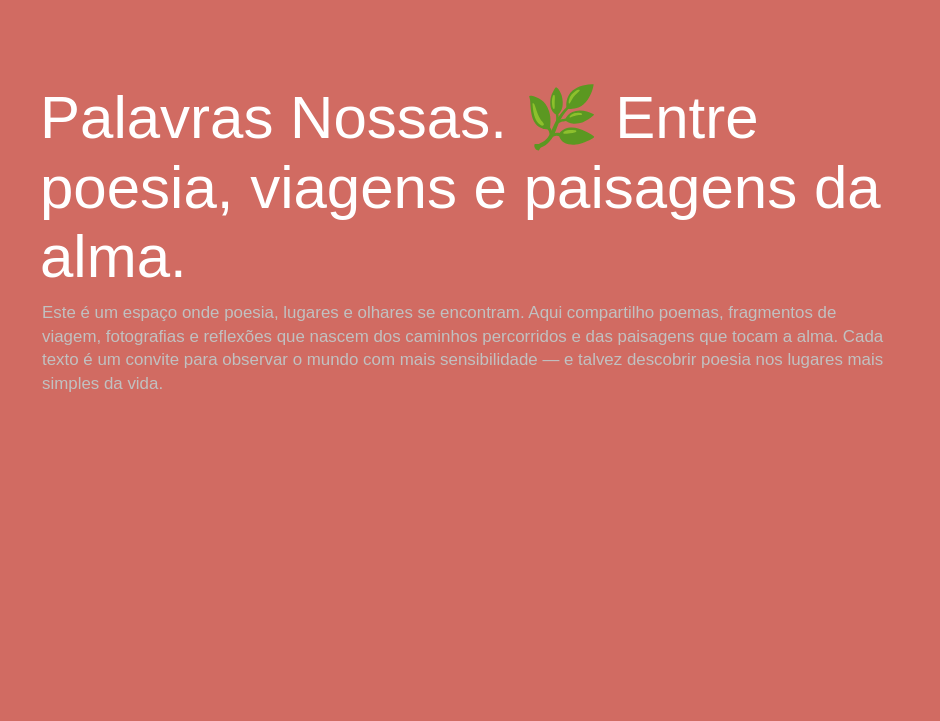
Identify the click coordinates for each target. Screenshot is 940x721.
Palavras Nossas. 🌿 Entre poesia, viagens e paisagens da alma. (460, 187)
